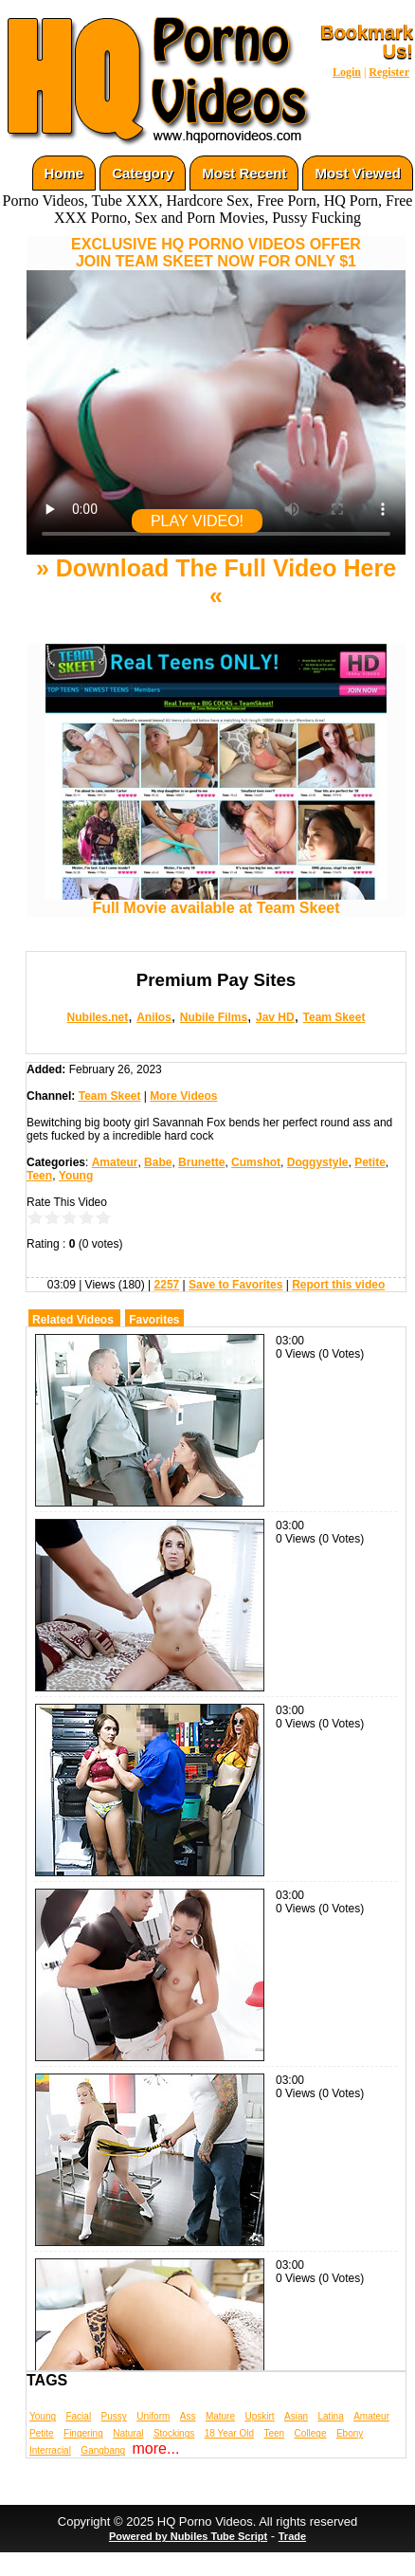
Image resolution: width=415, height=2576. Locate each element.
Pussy (114, 2416)
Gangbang (103, 2450)
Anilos (153, 1017)
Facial (78, 2416)
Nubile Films (213, 1017)
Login (347, 72)
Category (142, 173)
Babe (157, 1162)
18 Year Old (229, 2433)
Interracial (50, 2450)
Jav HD (275, 1017)
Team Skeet (334, 1017)
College (311, 2433)
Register (389, 72)
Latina (331, 2416)
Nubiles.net (98, 1017)
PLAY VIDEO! (197, 521)
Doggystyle (318, 1162)
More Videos (183, 1096)
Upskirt (259, 2416)
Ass (188, 2416)
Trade (292, 2536)
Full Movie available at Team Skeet (216, 901)
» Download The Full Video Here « (216, 582)
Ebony (349, 2433)
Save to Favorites (235, 1284)
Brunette (201, 1162)
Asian (296, 2416)
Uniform (153, 2416)
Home (64, 173)
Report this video (338, 1284)
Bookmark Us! (366, 42)
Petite (370, 1162)
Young (76, 1175)
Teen (39, 1175)
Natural (128, 2433)
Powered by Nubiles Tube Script (188, 2536)
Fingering (83, 2433)
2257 (167, 1284)
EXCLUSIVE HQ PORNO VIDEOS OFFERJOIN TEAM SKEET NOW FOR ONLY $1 (216, 252)
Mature (220, 2416)
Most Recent (244, 173)
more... (156, 2448)
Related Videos (73, 1319)
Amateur (115, 1162)
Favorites (154, 1319)
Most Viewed (358, 173)
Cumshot (255, 1162)
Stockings (173, 2433)
